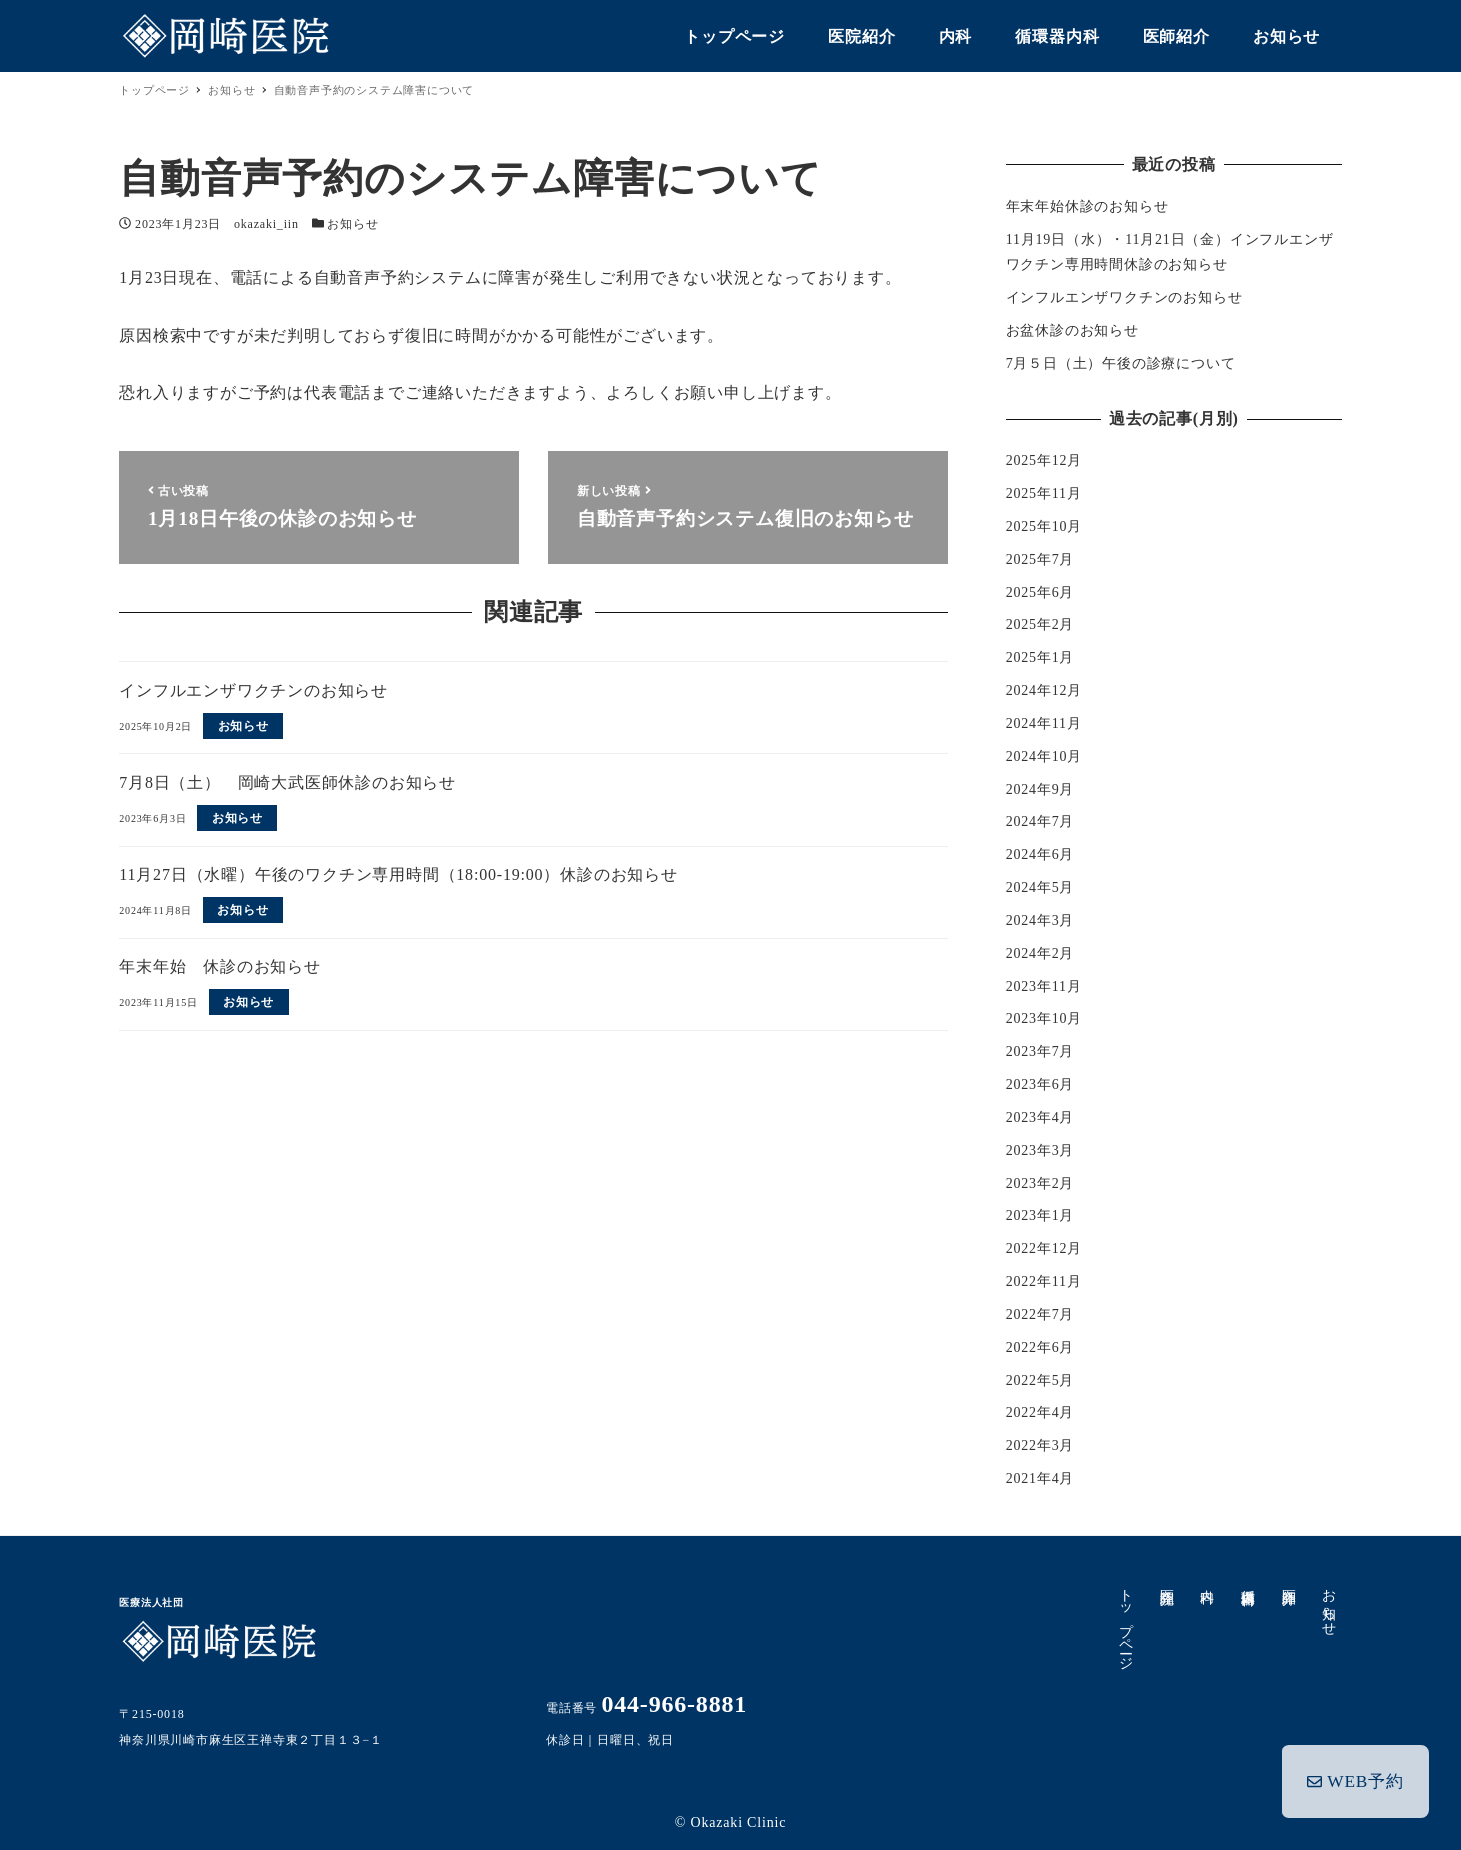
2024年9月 (1040, 789)
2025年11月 (1044, 493)
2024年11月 (1044, 723)
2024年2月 (1040, 953)
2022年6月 (1040, 1347)
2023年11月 (1044, 986)
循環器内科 (1247, 1581)
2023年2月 (1040, 1183)
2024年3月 (1040, 920)
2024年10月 (1044, 756)
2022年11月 (1044, 1281)
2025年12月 (1044, 460)
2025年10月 (1044, 526)
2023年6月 (1040, 1084)
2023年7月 (1040, 1051)
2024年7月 (1040, 821)
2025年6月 (1040, 592)
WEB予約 (1356, 1778)
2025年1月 (1040, 657)
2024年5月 (1040, 887)
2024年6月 (1040, 854)
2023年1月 (1040, 1215)
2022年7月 (1040, 1314)
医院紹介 (1166, 1580)
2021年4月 (1040, 1478)
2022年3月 (1040, 1445)
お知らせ (352, 224)
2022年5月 (1040, 1380)
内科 (1207, 1580)
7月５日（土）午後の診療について (1121, 363)
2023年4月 (1040, 1117)
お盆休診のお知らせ (1072, 330)
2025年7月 (1040, 559)
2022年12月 (1044, 1248)
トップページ (1125, 1621)
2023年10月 (1044, 1018)
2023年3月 (1040, 1150)
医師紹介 (1288, 1580)
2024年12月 (1044, 690)
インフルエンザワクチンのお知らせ (1124, 297)
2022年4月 (1040, 1412)
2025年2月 (1040, 624)
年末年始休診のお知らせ (1087, 206)
